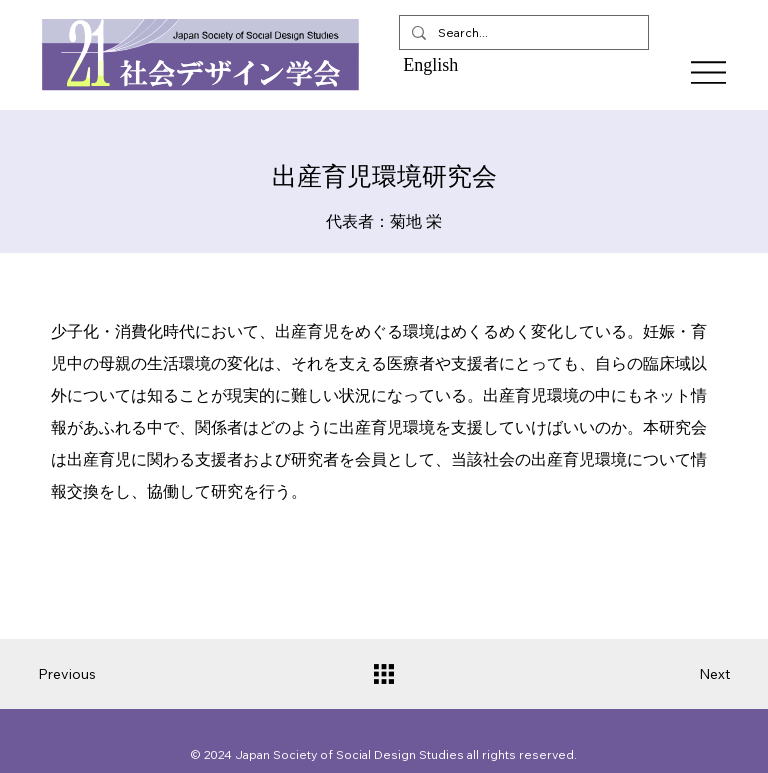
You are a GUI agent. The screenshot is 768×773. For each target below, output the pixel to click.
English (430, 65)
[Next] (690, 674)
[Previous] (78, 674)
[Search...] (522, 32)
